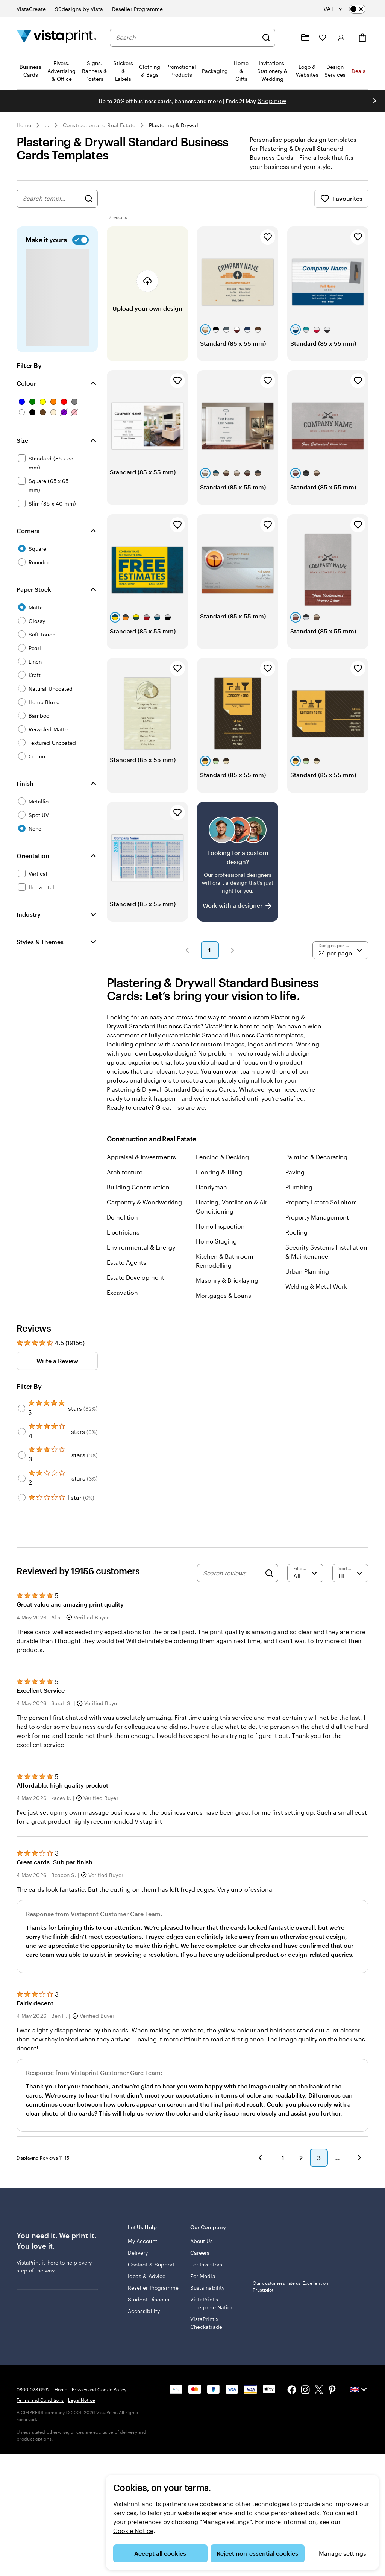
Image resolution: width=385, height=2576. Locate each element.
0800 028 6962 (33, 2398)
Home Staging (216, 1250)
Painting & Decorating (316, 1166)
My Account (142, 2250)
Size (22, 449)
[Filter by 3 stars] (22, 1464)
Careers (200, 2262)
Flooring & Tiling (219, 1181)
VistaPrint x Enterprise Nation (211, 2312)
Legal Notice (81, 2409)
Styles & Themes (40, 950)
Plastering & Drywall (174, 125)
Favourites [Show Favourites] (341, 207)
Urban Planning (307, 1280)
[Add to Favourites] (267, 246)
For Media (202, 2285)
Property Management (317, 1226)
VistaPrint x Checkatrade (206, 2332)
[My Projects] (305, 37)
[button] (187, 959)
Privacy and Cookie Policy (99, 2398)
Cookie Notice (133, 2530)
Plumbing (298, 1196)
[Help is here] (287, 38)
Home (24, 125)
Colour (26, 392)
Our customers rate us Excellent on (290, 2295)
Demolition (122, 1226)
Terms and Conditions (40, 2409)
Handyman (211, 1196)
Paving (295, 1181)
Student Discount (149, 2308)
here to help (62, 2271)
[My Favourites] (322, 37)
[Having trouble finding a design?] (237, 871)
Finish (25, 792)
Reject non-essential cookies (257, 2553)
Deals (358, 71)
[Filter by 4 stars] (22, 1440)
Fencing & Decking (222, 1166)
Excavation (122, 1301)
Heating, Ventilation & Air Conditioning (231, 1216)
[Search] (266, 37)
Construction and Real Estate (99, 125)
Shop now (272, 100)
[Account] (341, 37)
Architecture (124, 1181)
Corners (28, 539)
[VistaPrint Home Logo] (56, 37)
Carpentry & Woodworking (144, 1211)
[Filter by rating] (305, 1582)
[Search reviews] (232, 1582)
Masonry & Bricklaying (227, 1289)
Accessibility (144, 2320)
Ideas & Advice (146, 2285)
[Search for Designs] (88, 207)
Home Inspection (220, 1235)
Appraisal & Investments (141, 1166)
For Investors (206, 2273)
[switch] (350, 9)
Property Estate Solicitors (321, 1211)
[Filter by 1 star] (22, 1506)
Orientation (33, 864)
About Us (201, 2250)
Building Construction (138, 1196)
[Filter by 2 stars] (22, 1487)
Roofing (296, 1241)
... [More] (47, 125)
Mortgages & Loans (223, 1304)
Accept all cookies (160, 2553)
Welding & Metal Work (316, 1295)
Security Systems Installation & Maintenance (326, 1261)
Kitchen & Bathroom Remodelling (224, 1270)
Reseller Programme (153, 2296)
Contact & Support (151, 2273)
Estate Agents (126, 1271)
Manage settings (342, 2553)
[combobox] (187, 37)
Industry (29, 923)
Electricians (123, 1241)
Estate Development (135, 1286)
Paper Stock (34, 598)
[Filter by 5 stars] (21, 1417)
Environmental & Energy (141, 1256)
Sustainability (207, 2296)
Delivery (138, 2262)
